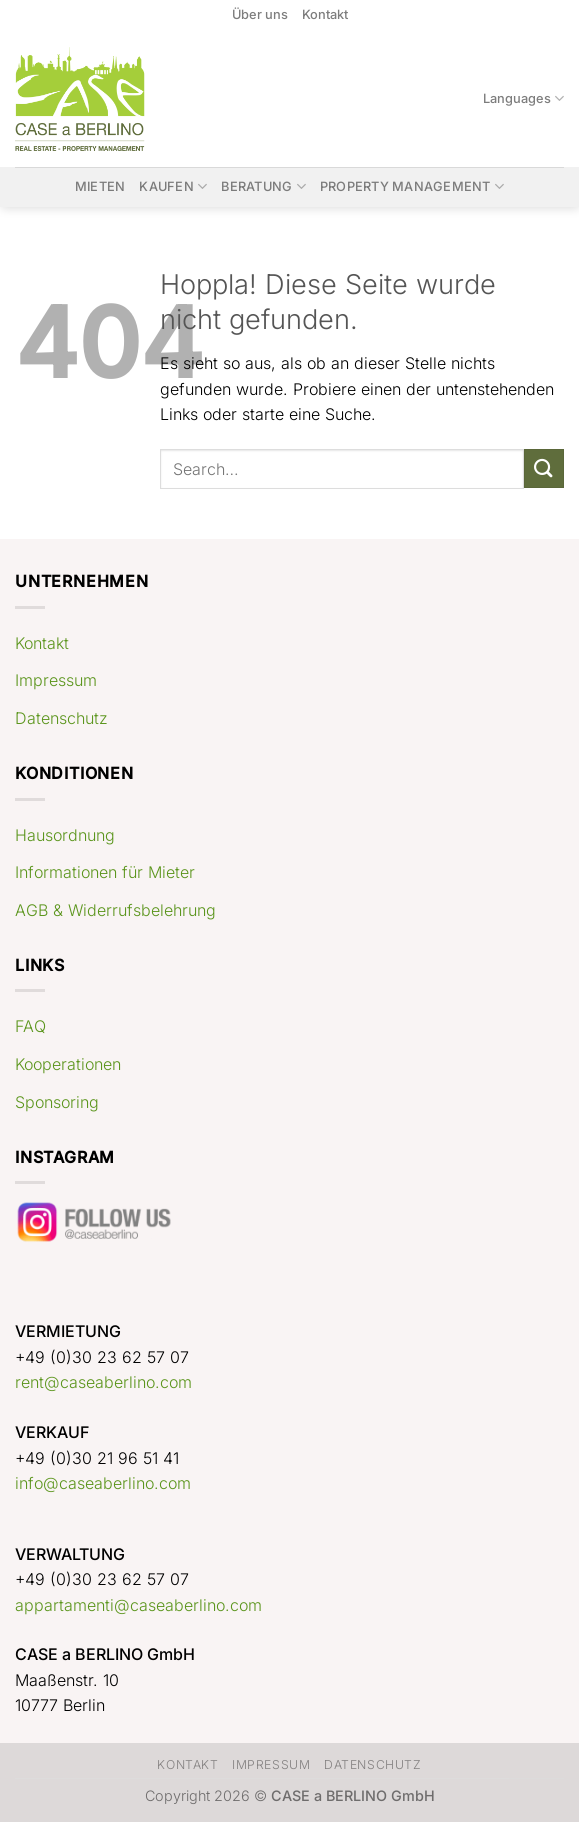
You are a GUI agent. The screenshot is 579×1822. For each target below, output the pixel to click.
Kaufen (173, 186)
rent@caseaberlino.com (103, 1382)
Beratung (263, 186)
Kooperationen (68, 1064)
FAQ (30, 1026)
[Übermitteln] (544, 468)
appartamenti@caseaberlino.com (138, 1605)
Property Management (412, 186)
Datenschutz (61, 718)
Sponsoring (57, 1102)
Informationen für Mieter (105, 872)
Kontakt (325, 14)
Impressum (56, 680)
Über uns (260, 14)
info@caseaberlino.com (103, 1483)
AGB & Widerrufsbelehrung (115, 910)
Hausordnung (65, 835)
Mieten (100, 186)
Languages (523, 98)
